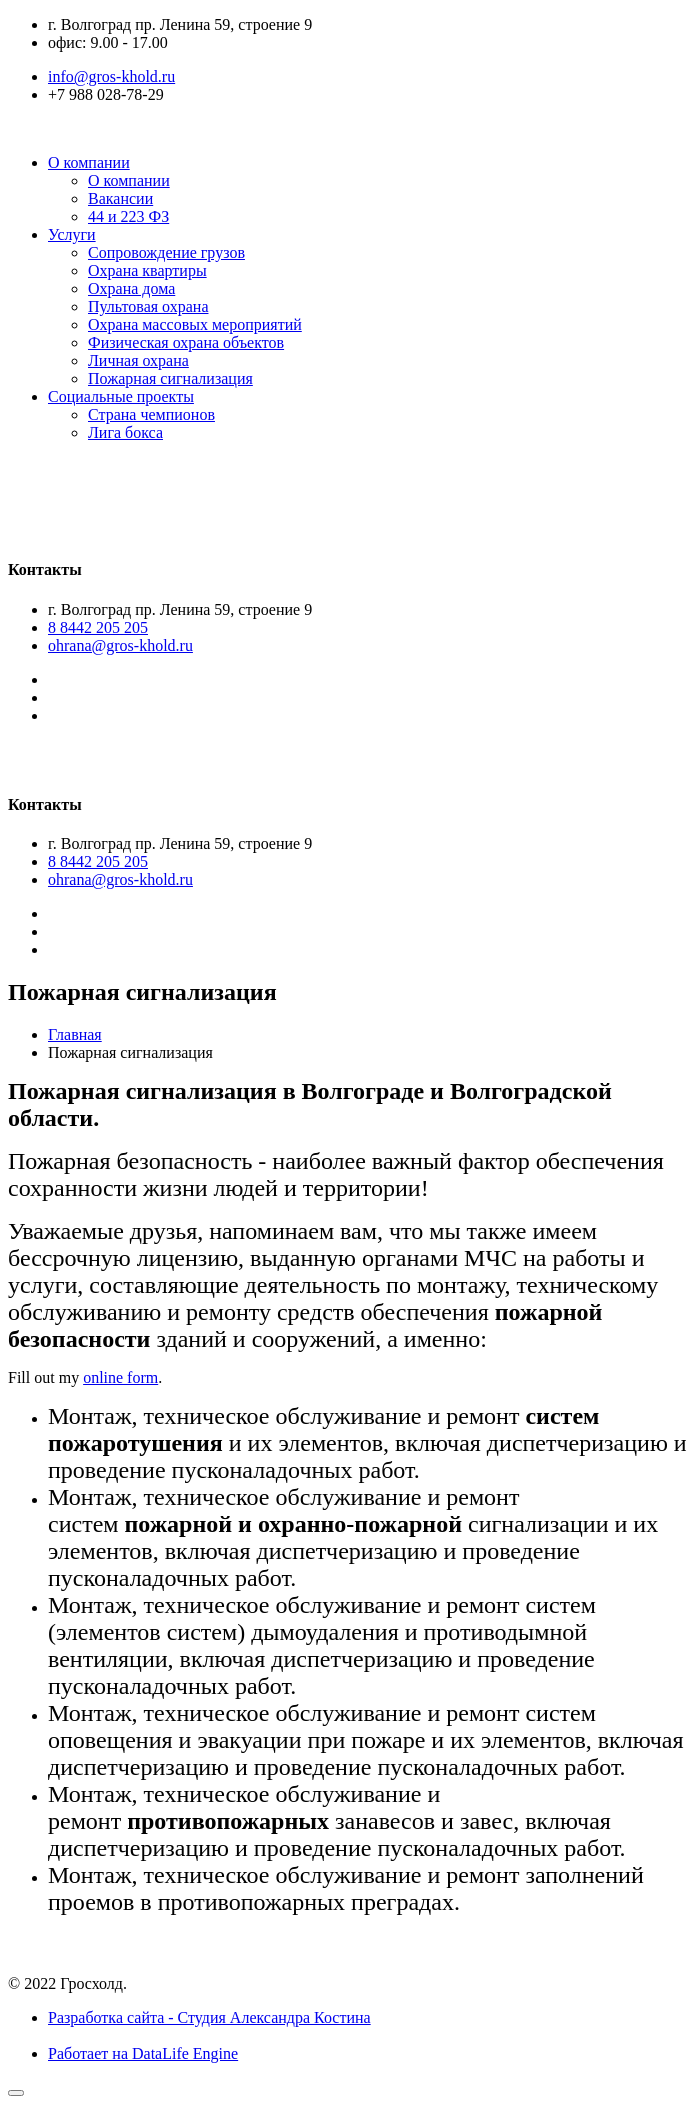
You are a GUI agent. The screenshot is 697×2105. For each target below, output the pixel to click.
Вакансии (120, 198)
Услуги (72, 234)
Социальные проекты (121, 396)
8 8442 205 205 (98, 627)
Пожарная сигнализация (170, 378)
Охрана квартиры (147, 270)
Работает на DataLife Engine (143, 2053)
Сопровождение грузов (166, 252)
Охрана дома (131, 288)
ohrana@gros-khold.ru (120, 645)
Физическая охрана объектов (186, 342)
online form (120, 1377)
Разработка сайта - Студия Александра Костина (209, 2017)
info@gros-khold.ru (111, 76)
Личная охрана (138, 360)
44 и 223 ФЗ (128, 216)
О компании (89, 162)
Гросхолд (106, 473)
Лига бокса (125, 432)
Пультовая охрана (148, 306)
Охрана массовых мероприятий (195, 324)
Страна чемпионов (151, 414)
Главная (75, 1034)
